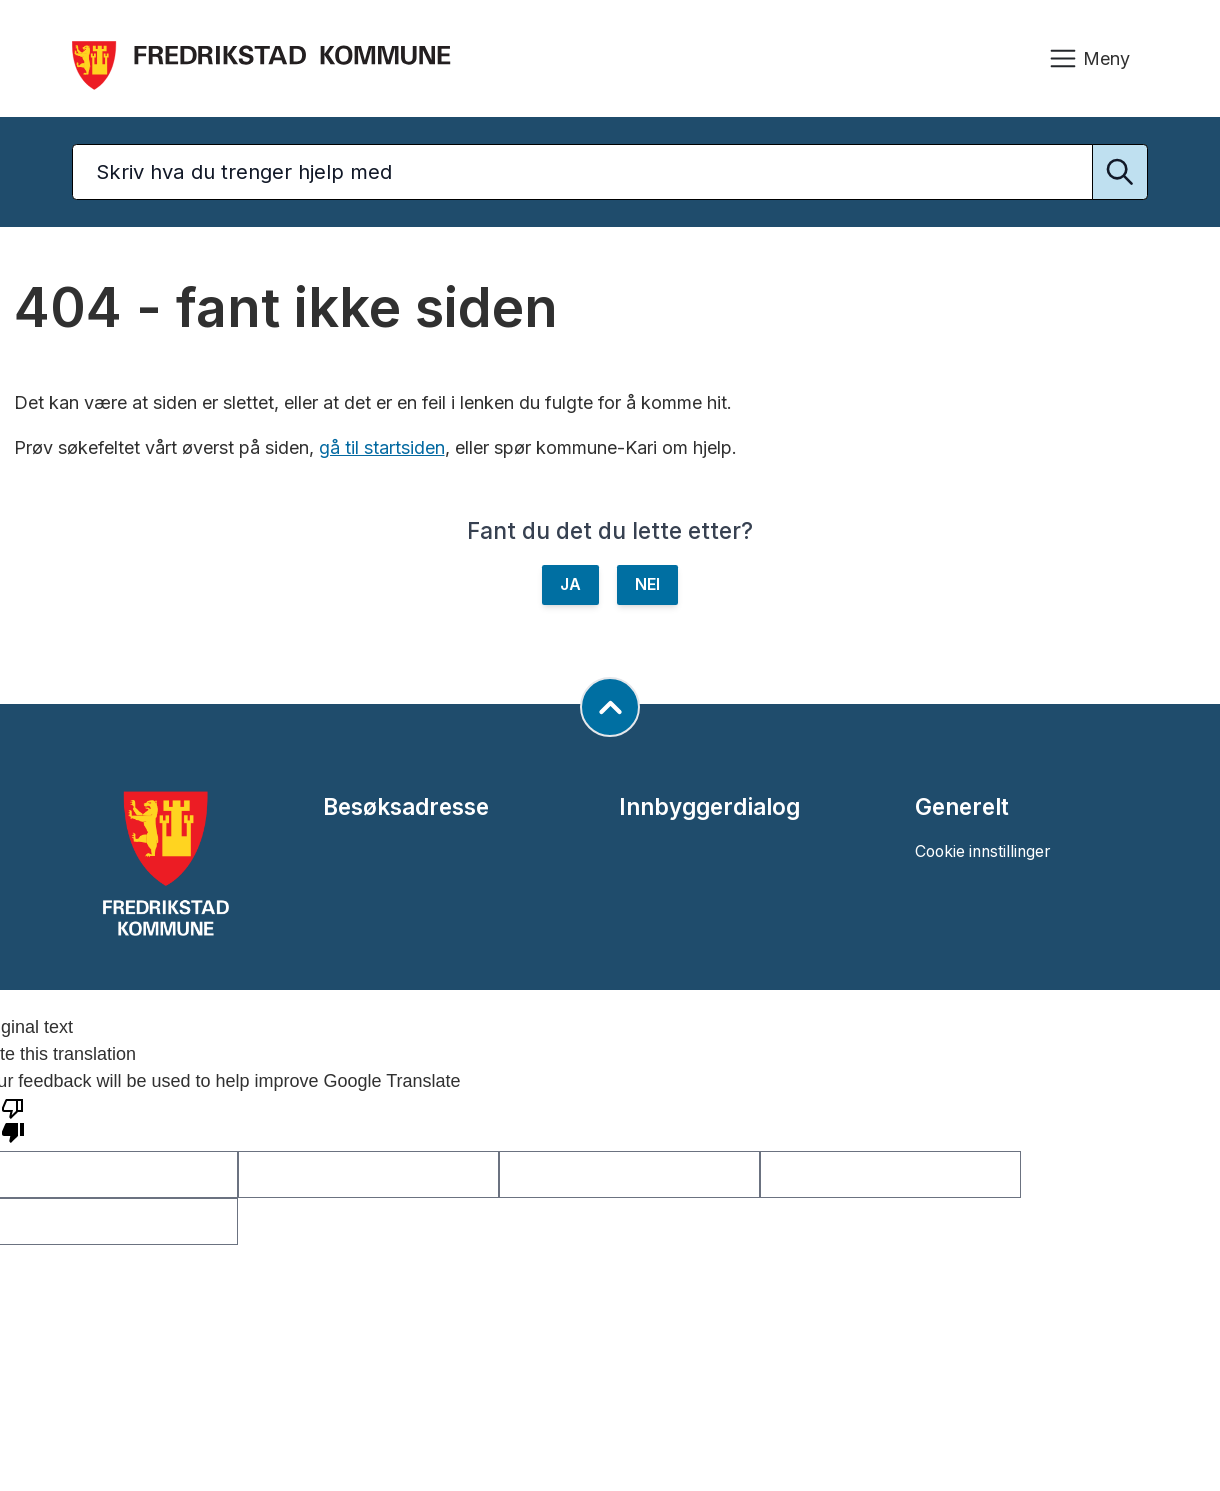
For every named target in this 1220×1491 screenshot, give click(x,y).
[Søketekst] (610, 172)
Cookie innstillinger (982, 851)
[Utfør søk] (1120, 172)
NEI (647, 584)
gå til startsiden (382, 447)
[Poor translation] (13, 1119)
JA (570, 584)
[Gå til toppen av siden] (610, 707)
